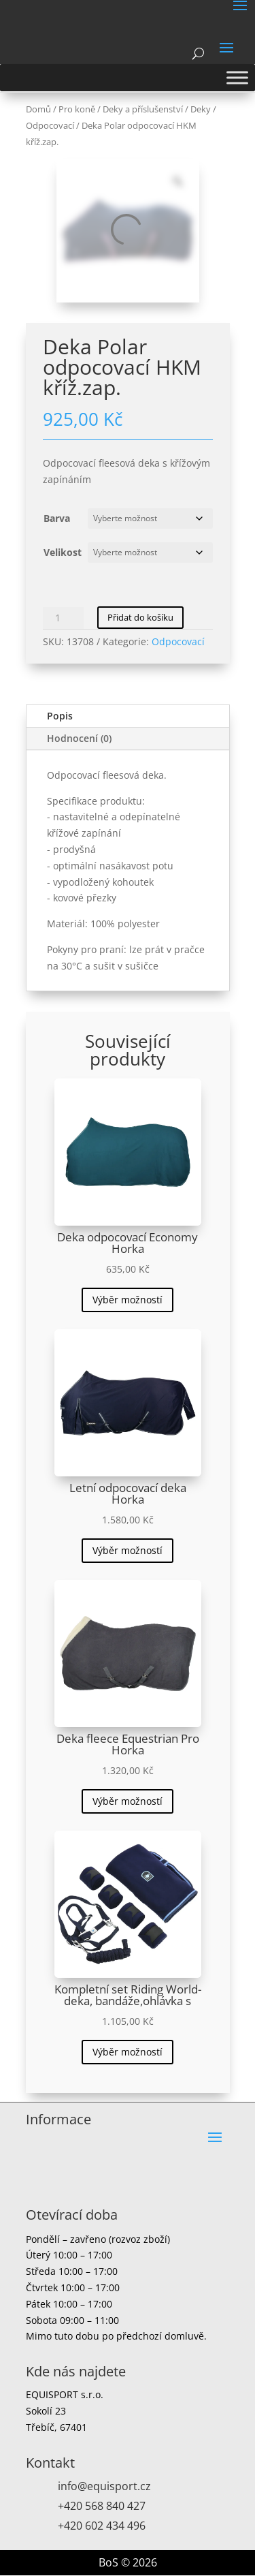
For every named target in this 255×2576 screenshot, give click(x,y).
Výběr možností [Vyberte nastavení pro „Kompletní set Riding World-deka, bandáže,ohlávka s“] (127, 2051)
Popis (60, 715)
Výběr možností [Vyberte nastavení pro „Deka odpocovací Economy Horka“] (127, 1299)
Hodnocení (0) (79, 738)
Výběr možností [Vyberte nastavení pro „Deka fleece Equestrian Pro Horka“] (127, 1801)
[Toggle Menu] (237, 77)
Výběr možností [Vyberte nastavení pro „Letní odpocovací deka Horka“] (127, 1550)
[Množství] (63, 618)
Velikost (63, 552)
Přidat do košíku (140, 617)
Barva (57, 518)
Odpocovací (50, 125)
